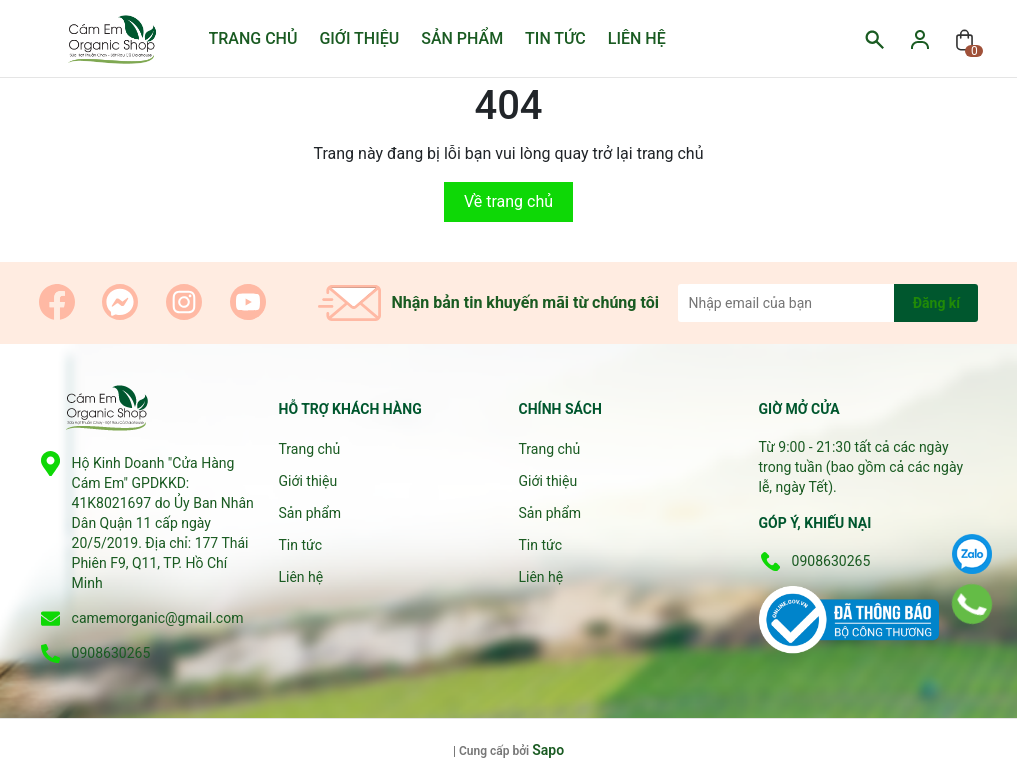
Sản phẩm (462, 38)
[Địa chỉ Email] (828, 303)
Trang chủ (253, 38)
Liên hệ (637, 38)
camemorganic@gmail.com (158, 618)
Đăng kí (936, 303)
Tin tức (555, 38)
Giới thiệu (359, 38)
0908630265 (111, 653)
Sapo (548, 750)
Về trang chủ (508, 201)
